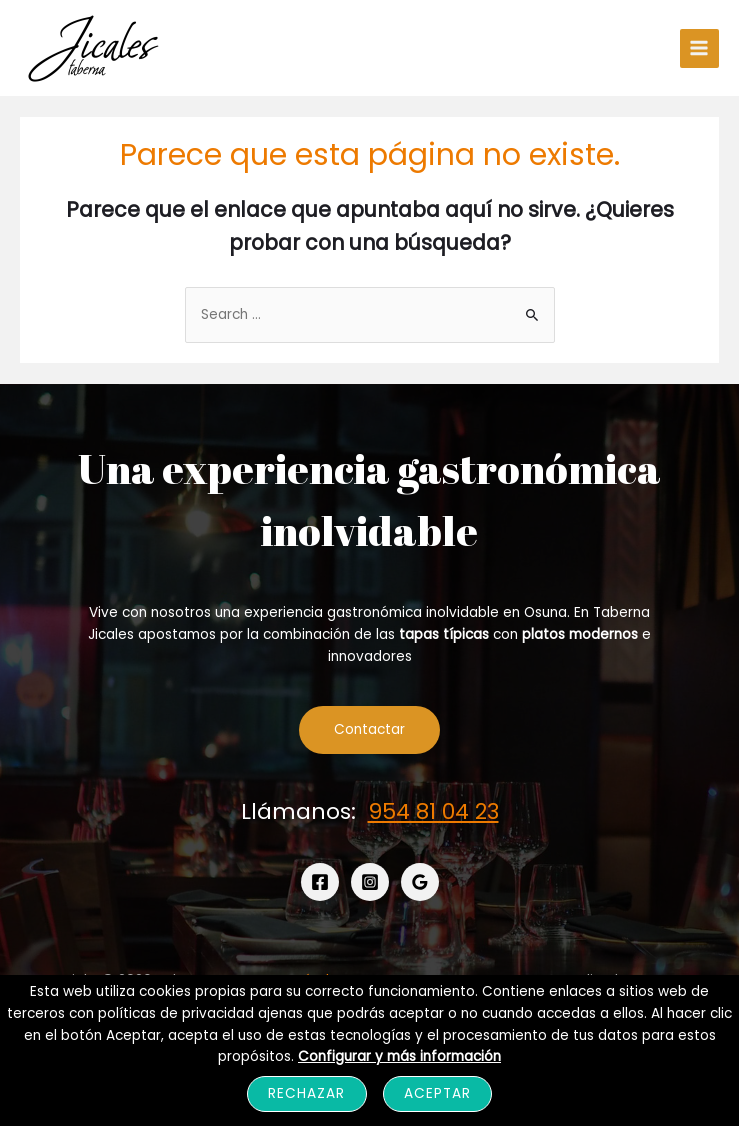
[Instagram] (370, 882)
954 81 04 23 (433, 811)
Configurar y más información (399, 1056)
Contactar (369, 729)
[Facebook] (320, 882)
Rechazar (306, 1093)
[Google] (420, 882)
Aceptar (437, 1093)
